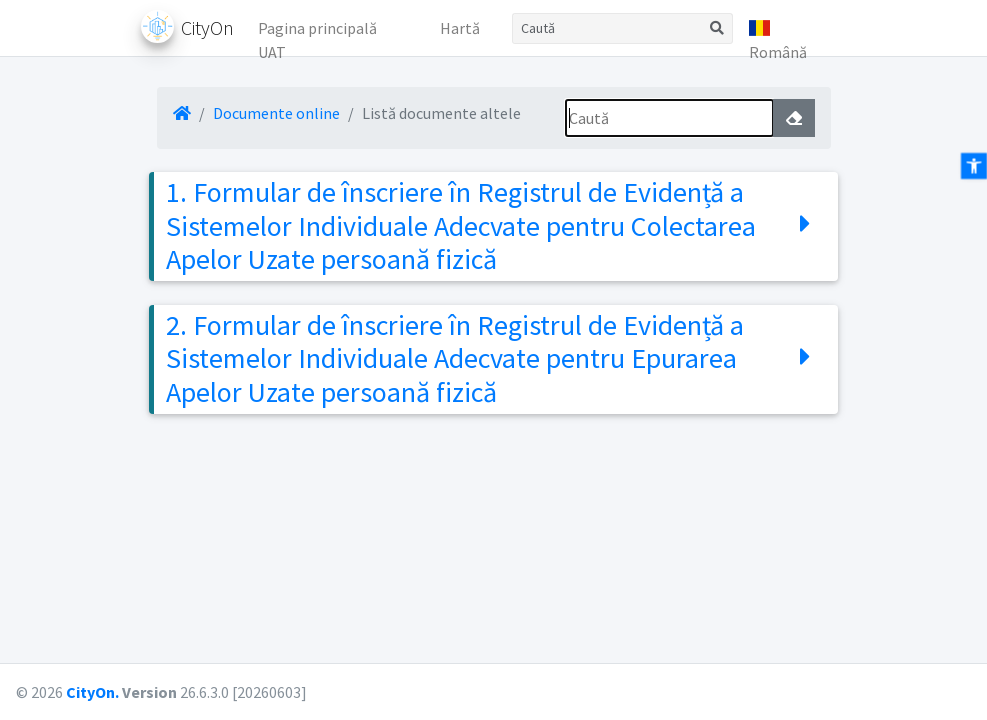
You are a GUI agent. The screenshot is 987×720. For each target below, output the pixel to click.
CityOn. (92, 692)
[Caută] (607, 28)
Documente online (276, 113)
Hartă (460, 28)
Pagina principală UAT (317, 33)
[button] (789, 28)
